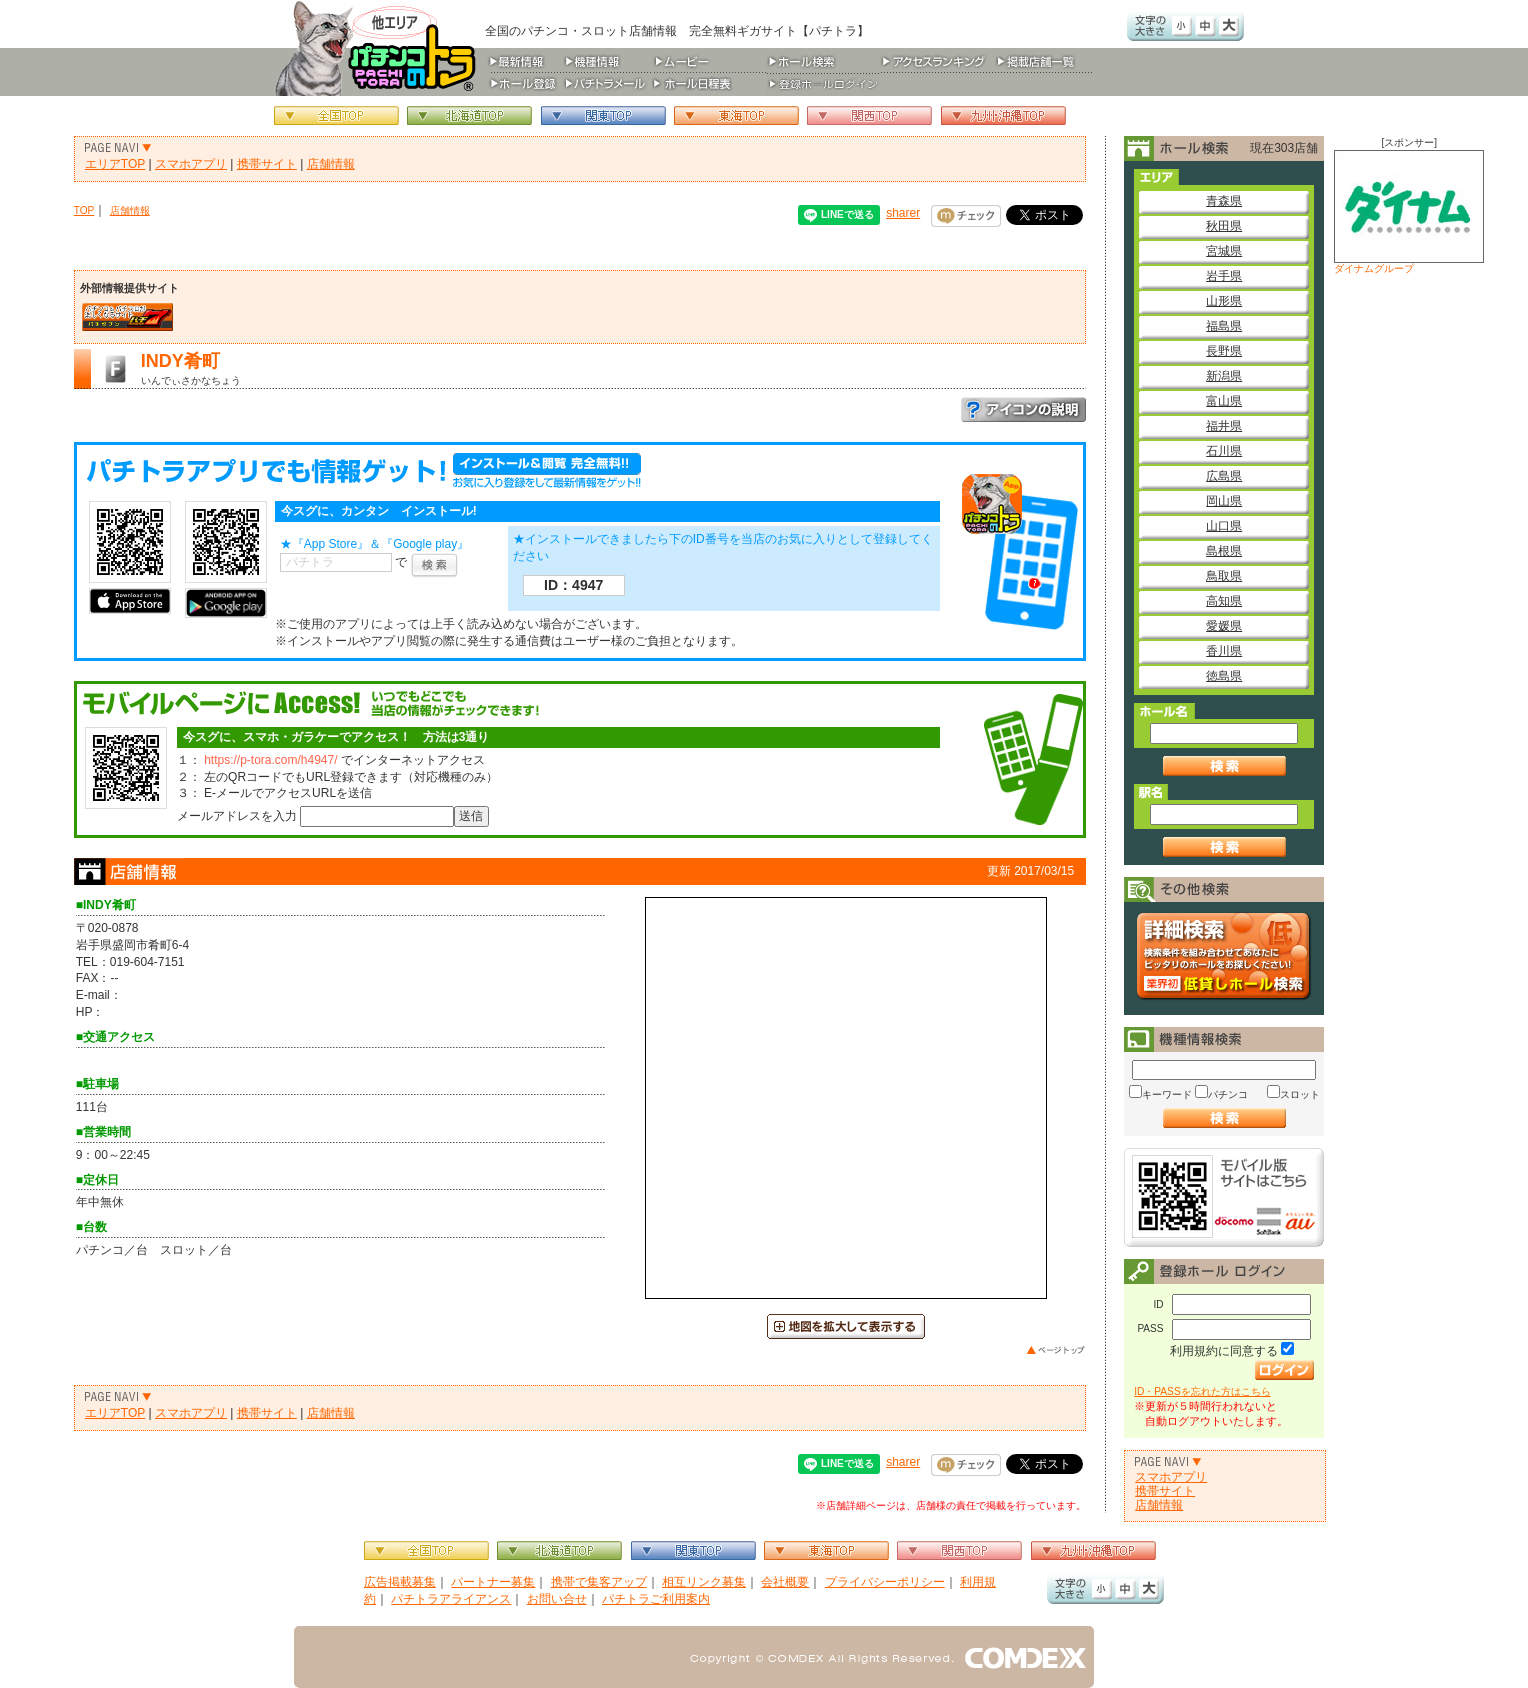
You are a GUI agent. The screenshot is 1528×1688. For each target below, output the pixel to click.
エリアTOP (115, 164)
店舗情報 (331, 164)
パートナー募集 (493, 1582)
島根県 (1224, 551)
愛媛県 (1224, 626)
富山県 (1224, 401)
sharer (903, 213)
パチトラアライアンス (451, 1599)
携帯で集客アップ (599, 1582)
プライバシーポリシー (885, 1582)
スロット (1300, 1094)
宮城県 (1224, 251)
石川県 (1224, 451)
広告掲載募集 (400, 1582)
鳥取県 (1224, 576)
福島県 (1224, 326)
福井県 (1224, 426)
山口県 (1224, 526)
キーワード (1167, 1094)
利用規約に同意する (1224, 1351)
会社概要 (785, 1582)
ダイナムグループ (1409, 212)
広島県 (1224, 476)
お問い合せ (557, 1599)
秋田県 (1224, 226)
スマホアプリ (191, 164)
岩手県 (1224, 276)
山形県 (1224, 301)
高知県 (1224, 601)
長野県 (1224, 351)
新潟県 (1224, 376)
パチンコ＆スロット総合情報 (379, 48)
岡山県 (1224, 501)
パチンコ (1228, 1094)
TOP (84, 210)
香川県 (1224, 651)
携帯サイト (267, 164)
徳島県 (1224, 676)
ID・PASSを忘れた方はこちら (1202, 1391)
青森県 (1224, 201)
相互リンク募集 (704, 1582)
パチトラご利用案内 (656, 1599)
